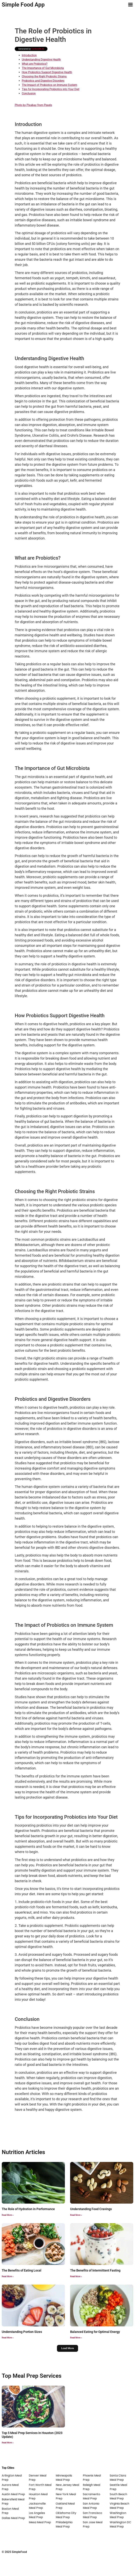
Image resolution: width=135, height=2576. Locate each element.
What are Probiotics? (34, 63)
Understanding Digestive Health (41, 59)
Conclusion (29, 93)
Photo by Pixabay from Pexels (33, 105)
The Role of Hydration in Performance (28, 2209)
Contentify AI (37, 49)
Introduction (29, 55)
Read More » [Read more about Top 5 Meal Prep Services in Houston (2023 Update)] (8, 2442)
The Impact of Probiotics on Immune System (49, 85)
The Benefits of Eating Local (21, 2270)
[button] (67, 2348)
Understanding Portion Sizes (22, 2332)
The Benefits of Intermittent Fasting (95, 2270)
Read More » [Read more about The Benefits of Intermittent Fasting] (76, 2276)
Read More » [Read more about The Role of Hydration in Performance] (8, 2215)
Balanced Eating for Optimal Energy (95, 2332)
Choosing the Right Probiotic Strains (44, 76)
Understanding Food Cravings (91, 2209)
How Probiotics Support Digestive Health (47, 72)
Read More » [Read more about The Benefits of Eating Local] (8, 2276)
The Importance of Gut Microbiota (43, 68)
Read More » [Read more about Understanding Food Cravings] (76, 2215)
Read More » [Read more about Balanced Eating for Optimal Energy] (76, 2337)
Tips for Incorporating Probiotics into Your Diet (50, 89)
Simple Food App (23, 4)
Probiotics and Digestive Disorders (43, 80)
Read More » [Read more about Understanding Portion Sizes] (8, 2337)
